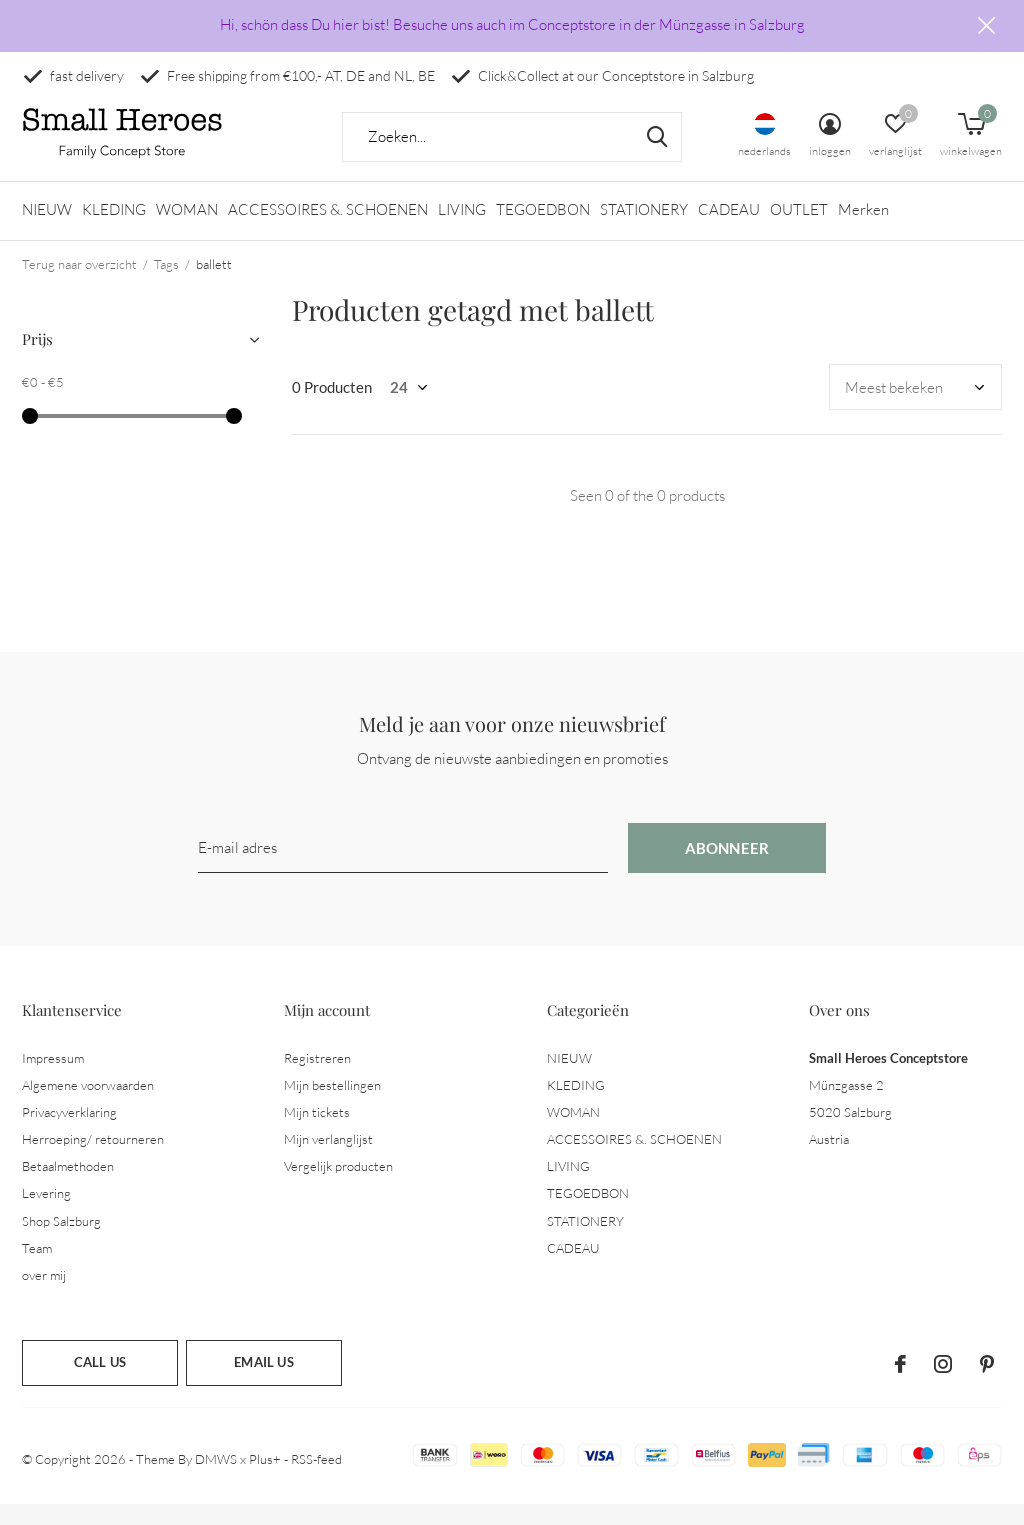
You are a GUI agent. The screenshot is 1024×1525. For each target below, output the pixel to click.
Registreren (317, 1078)
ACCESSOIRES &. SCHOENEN (328, 230)
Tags (166, 284)
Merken (863, 230)
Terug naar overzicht (79, 284)
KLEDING (114, 230)
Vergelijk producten (338, 1186)
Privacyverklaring (69, 1132)
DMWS (216, 1479)
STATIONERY (644, 230)
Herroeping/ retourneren (93, 1159)
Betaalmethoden (68, 1186)
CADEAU (729, 230)
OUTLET (799, 230)
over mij (44, 1295)
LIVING (462, 230)
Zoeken (654, 157)
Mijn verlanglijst (328, 1159)
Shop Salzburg (61, 1241)
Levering (46, 1214)
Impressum (53, 1078)
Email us (263, 1382)
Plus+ (265, 1479)
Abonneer (727, 868)
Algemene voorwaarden (88, 1105)
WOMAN (187, 230)
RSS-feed (316, 1479)
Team (37, 1268)
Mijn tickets (317, 1132)
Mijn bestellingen (332, 1105)
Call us (100, 1382)
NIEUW (47, 230)
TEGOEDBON (543, 230)
